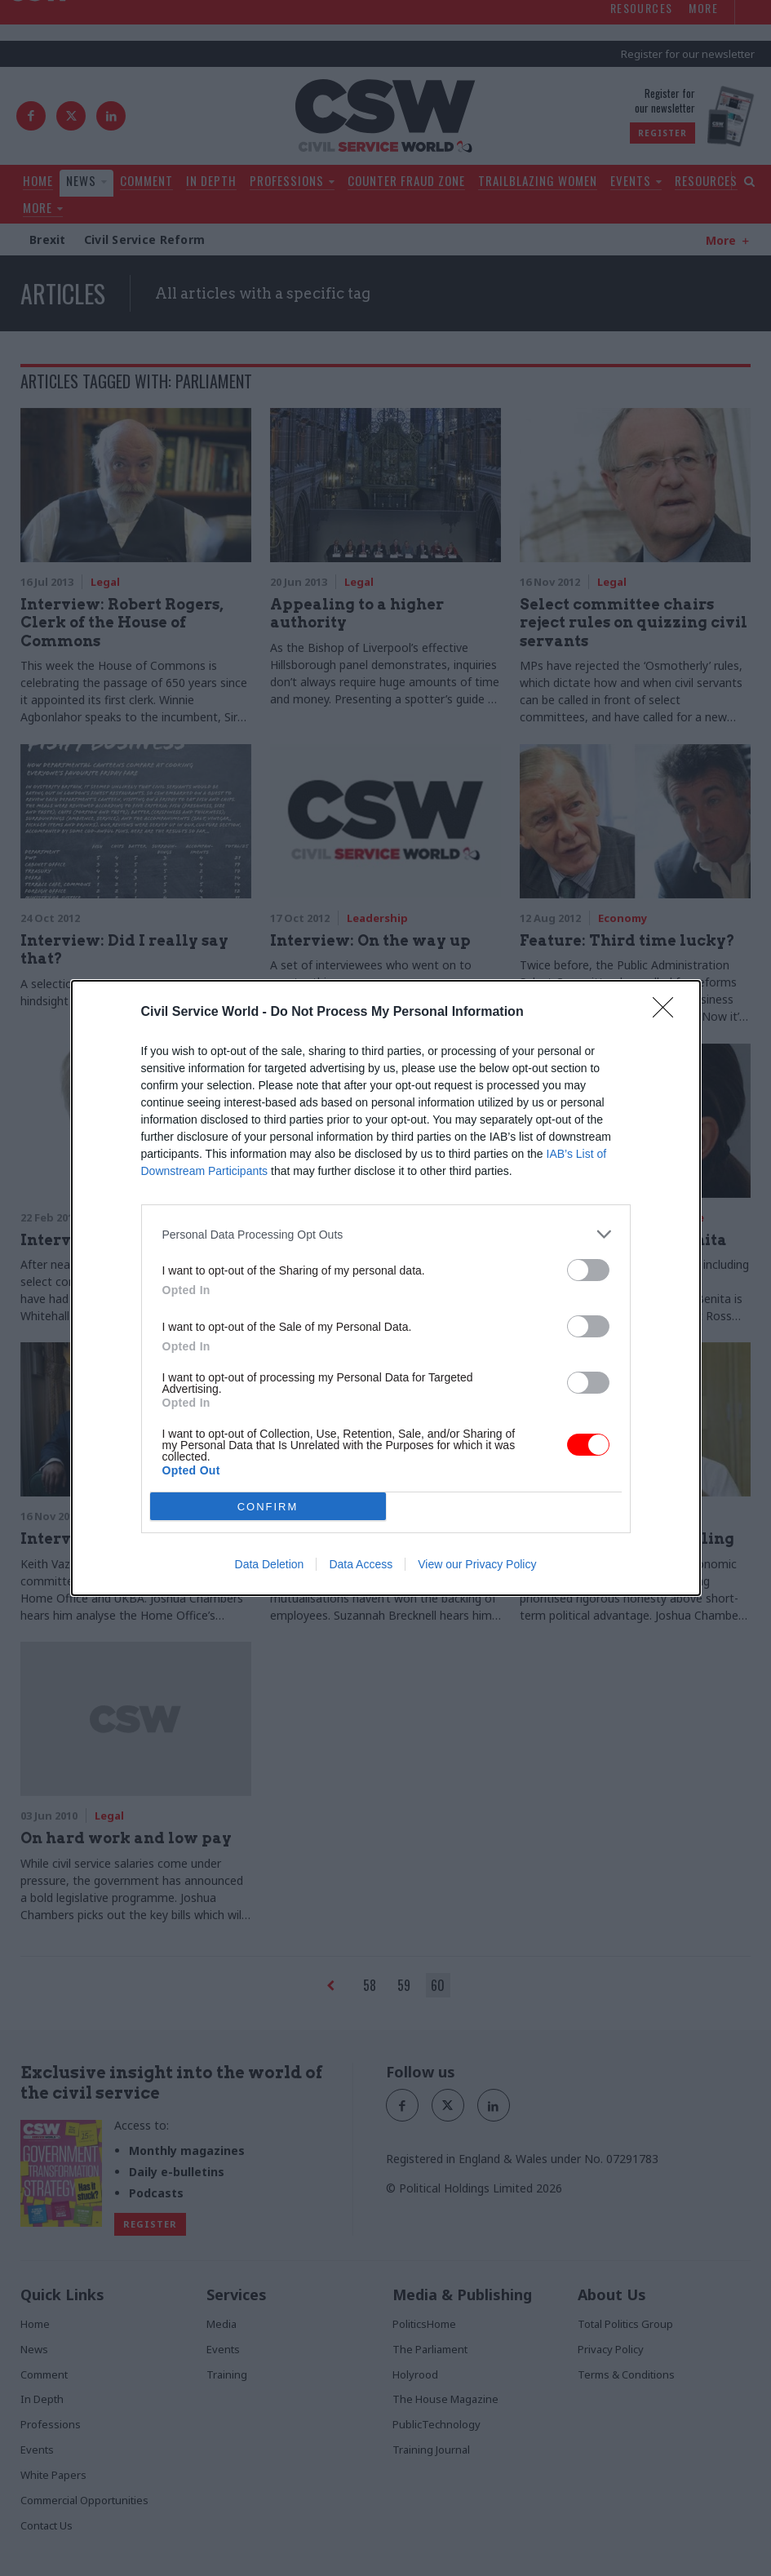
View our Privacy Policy (477, 1564)
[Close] (668, 1012)
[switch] (588, 1270)
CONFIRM (268, 1506)
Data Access (360, 1564)
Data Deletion (269, 1564)
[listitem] (385, 1234)
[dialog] (386, 1288)
